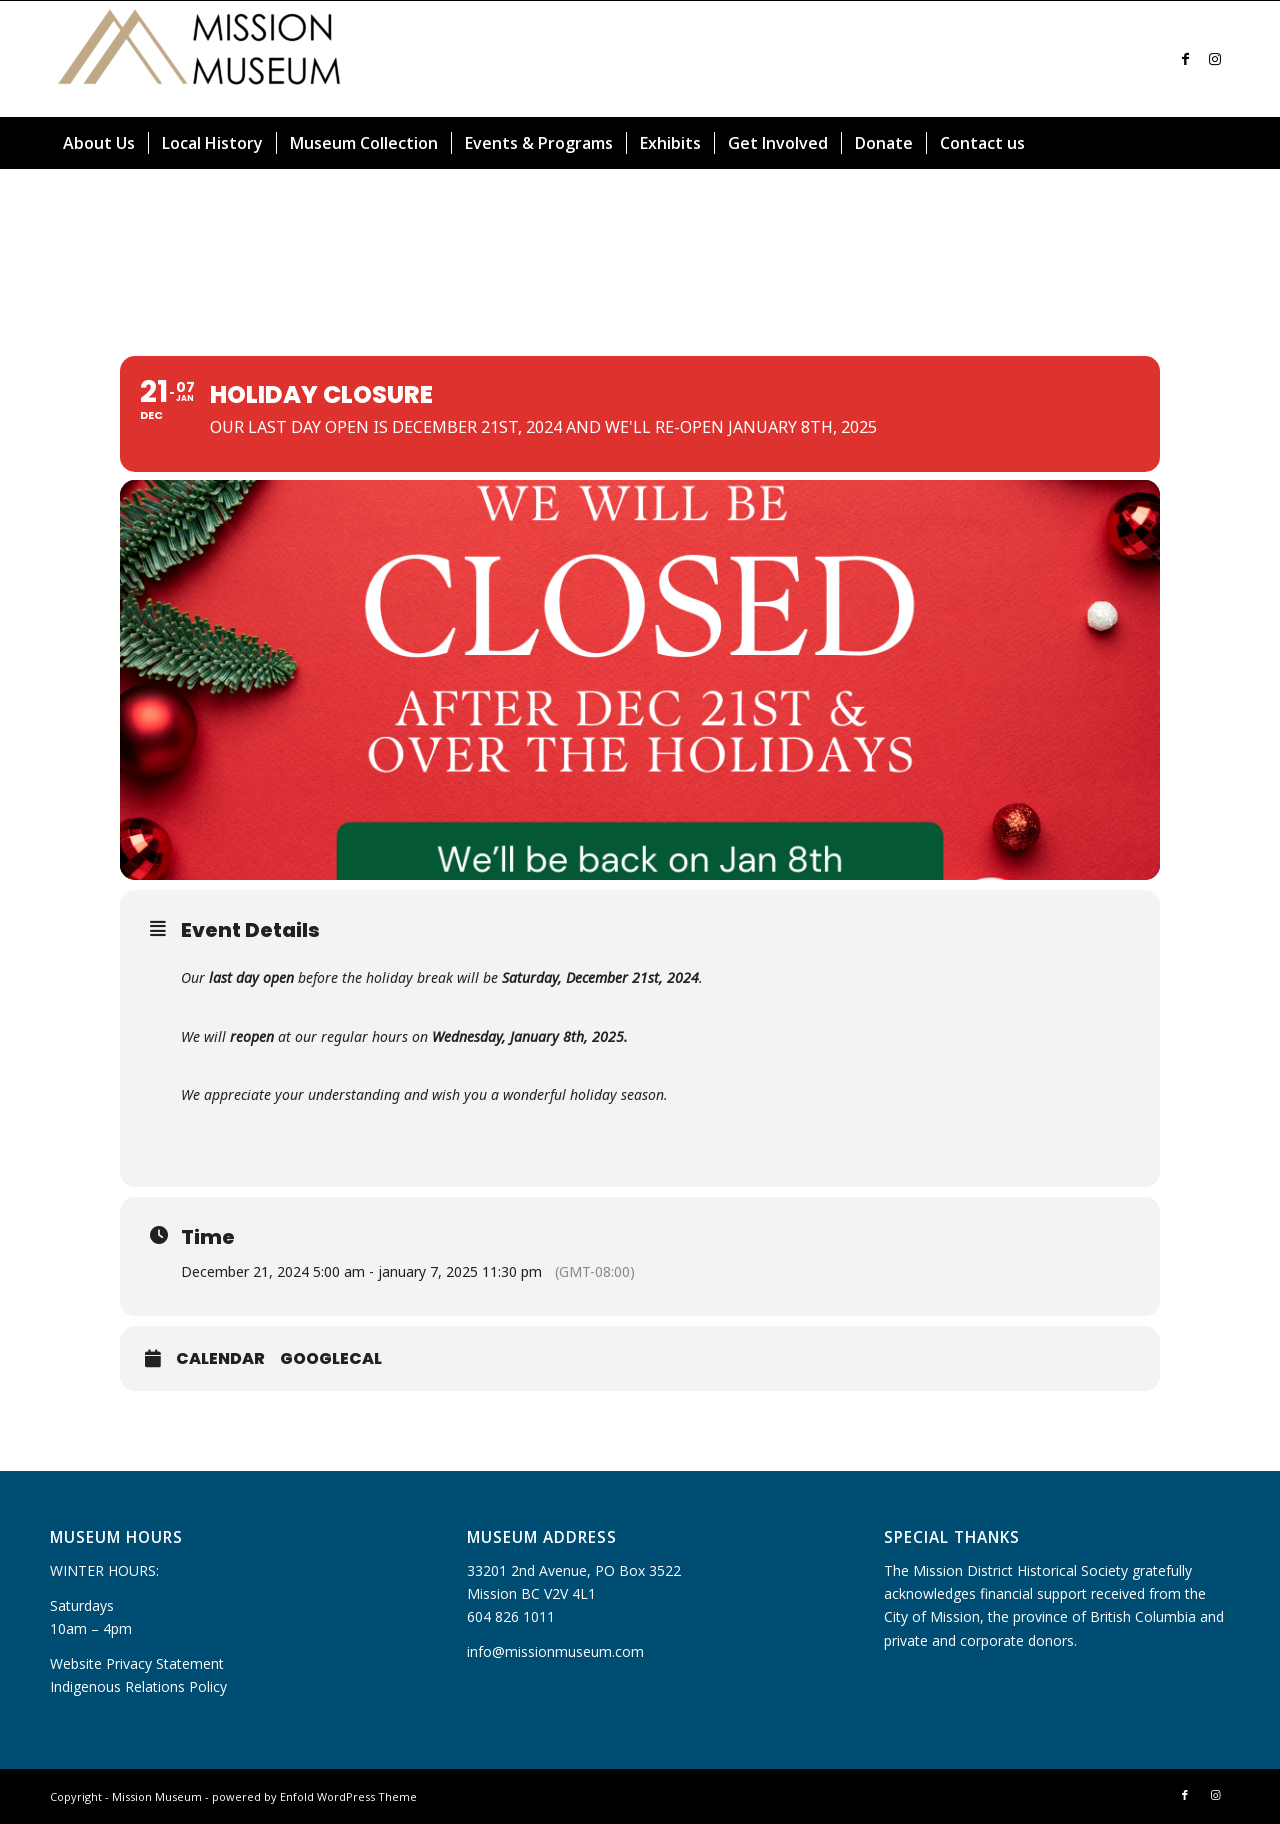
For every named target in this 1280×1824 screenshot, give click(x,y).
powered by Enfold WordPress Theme (314, 1796)
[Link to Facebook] (1185, 59)
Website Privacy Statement (137, 1663)
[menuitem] (99, 143)
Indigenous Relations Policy (138, 1686)
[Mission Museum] (200, 59)
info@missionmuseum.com (555, 1651)
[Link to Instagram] (1215, 59)
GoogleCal (331, 1359)
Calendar (220, 1359)
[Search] (1218, 143)
